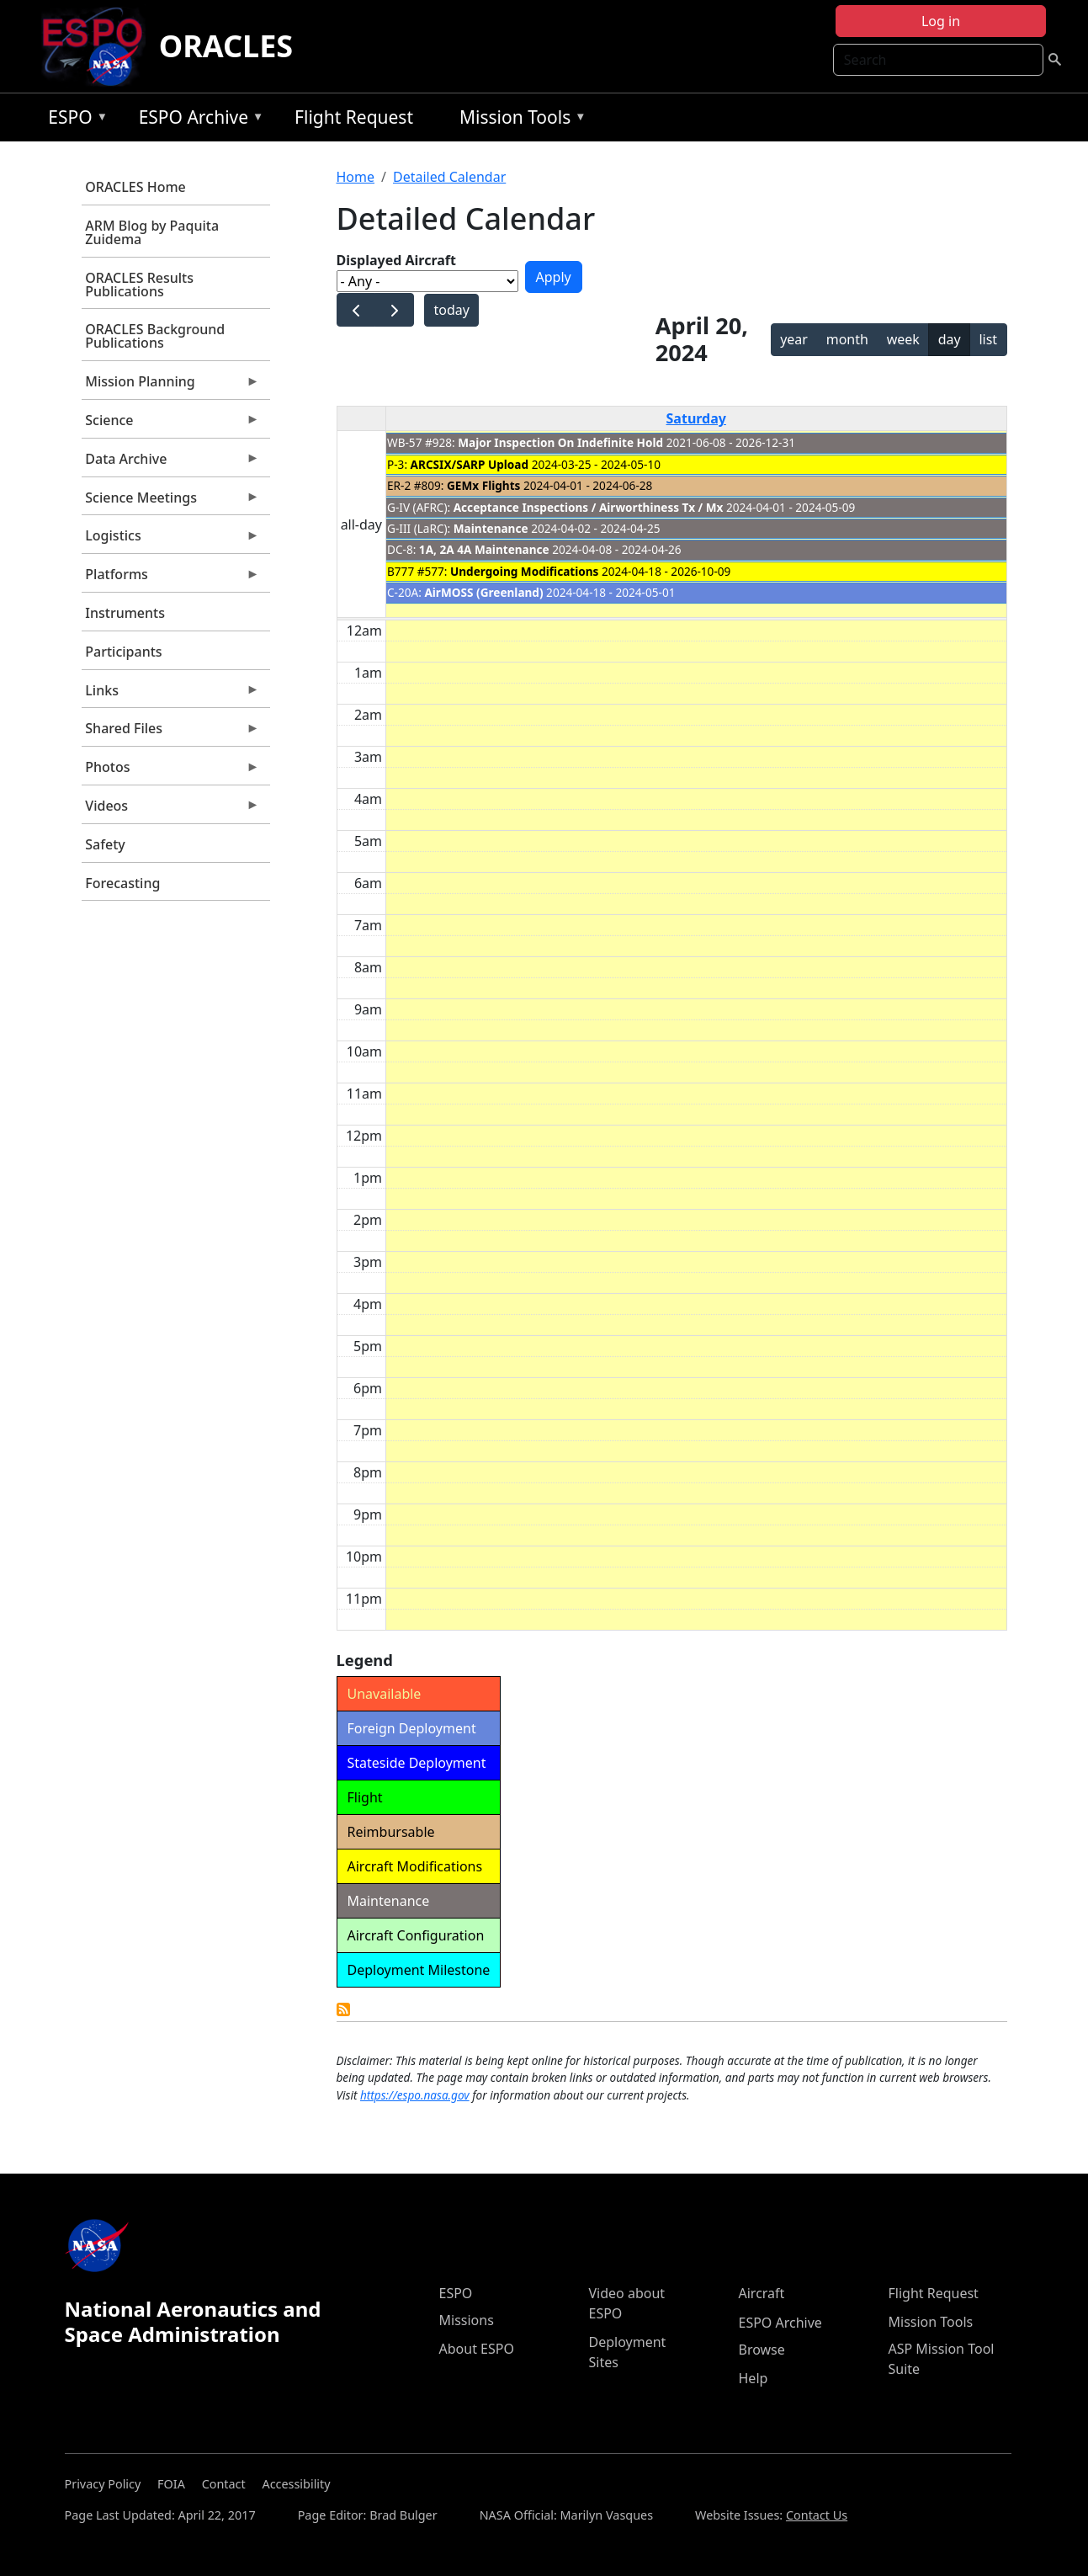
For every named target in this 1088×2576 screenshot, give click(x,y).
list (988, 339)
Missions (466, 2320)
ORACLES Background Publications (155, 336)
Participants (123, 651)
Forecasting (122, 883)
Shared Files (171, 732)
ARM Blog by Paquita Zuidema (152, 232)
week (903, 339)
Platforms (171, 578)
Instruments (125, 613)
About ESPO (476, 2348)
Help (753, 2378)
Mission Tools (518, 120)
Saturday (696, 418)
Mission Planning (171, 385)
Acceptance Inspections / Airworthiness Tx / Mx (589, 507)
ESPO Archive (197, 120)
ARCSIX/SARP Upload (470, 464)
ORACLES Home (135, 187)
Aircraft (762, 2293)
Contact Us (816, 2515)
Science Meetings (171, 501)
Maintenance (491, 528)
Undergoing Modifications (524, 571)
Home (356, 177)
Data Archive (171, 463)
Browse (762, 2349)
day (949, 339)
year (794, 339)
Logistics (171, 539)
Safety (105, 844)
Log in (940, 21)
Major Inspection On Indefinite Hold (560, 442)
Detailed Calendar (449, 177)
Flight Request (354, 117)
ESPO (74, 120)
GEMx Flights (483, 485)
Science (171, 424)
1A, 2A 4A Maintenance (484, 549)
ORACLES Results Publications (139, 285)
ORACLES (226, 46)
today (451, 310)
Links (171, 694)
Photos (171, 771)
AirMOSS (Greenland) (483, 592)
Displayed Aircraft (396, 260)
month (847, 339)
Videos (171, 809)
